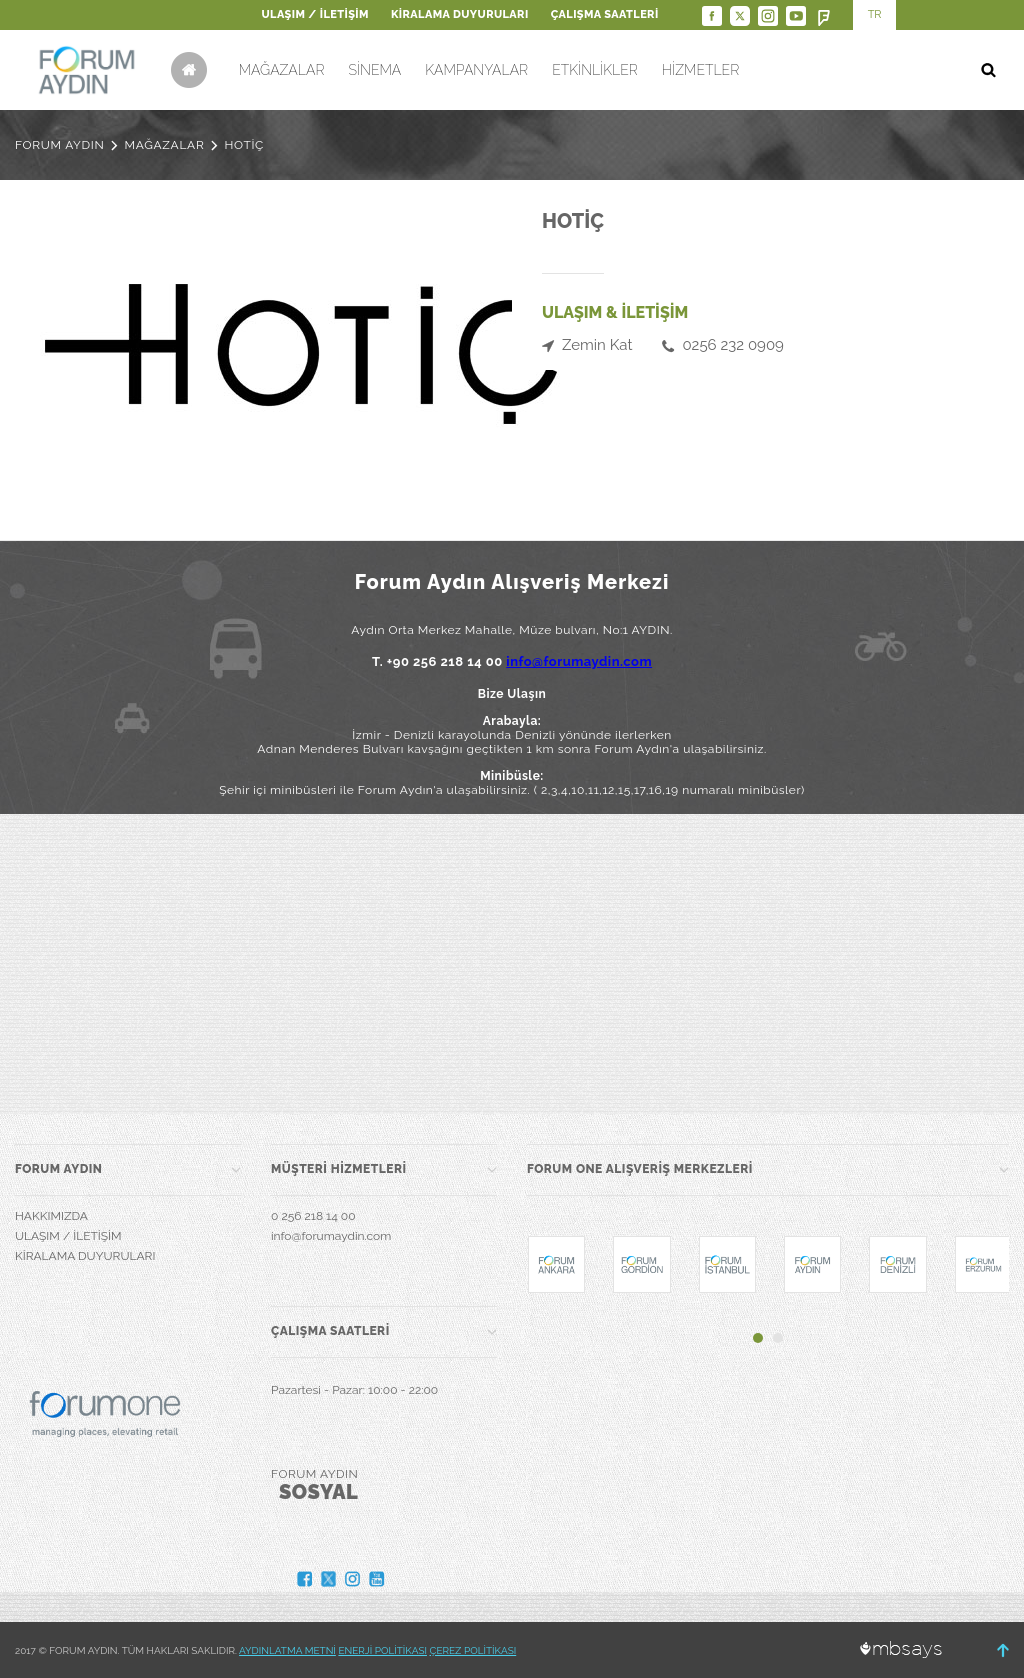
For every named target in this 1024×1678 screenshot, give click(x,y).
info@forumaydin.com (579, 661)
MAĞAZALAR (282, 70)
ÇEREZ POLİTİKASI (473, 1650)
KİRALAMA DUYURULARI (460, 14)
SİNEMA (374, 70)
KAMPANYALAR (476, 70)
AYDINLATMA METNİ (287, 1650)
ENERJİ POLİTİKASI (382, 1650)
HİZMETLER (700, 70)
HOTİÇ (244, 145)
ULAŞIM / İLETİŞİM (314, 14)
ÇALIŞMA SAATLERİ (605, 14)
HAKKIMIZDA (51, 1216)
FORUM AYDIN (60, 145)
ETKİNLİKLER (595, 70)
